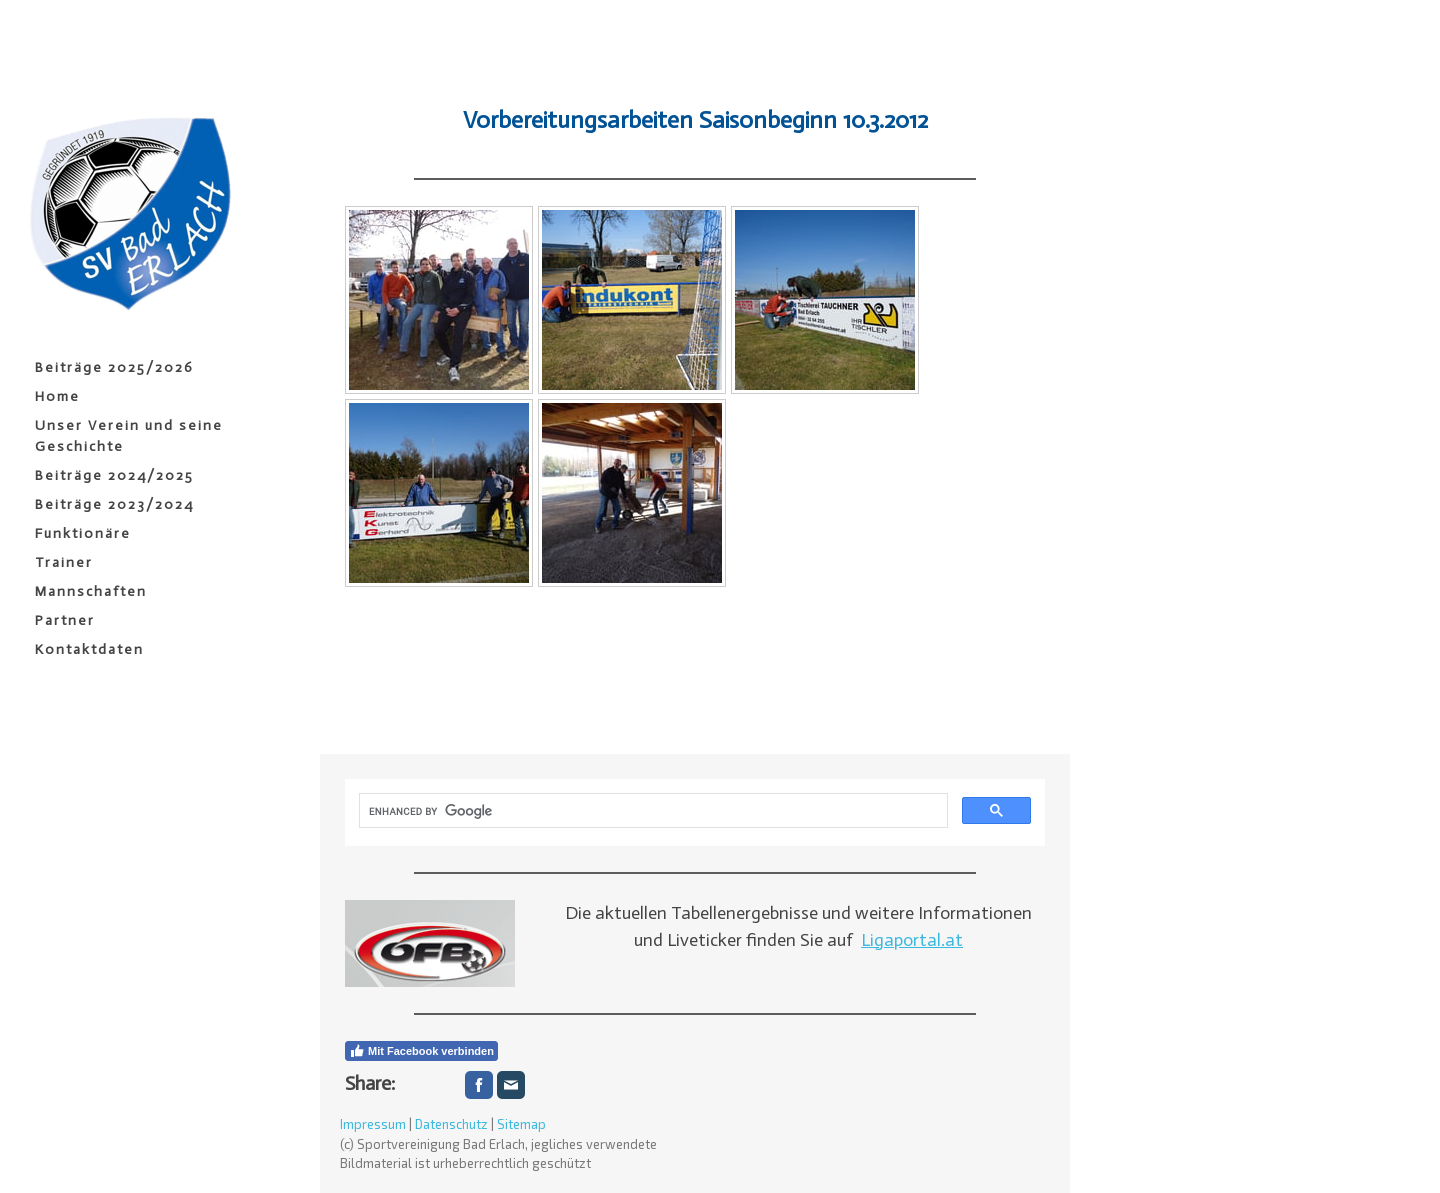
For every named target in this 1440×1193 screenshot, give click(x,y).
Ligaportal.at (912, 940)
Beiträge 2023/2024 (114, 504)
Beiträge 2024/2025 (114, 475)
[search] (651, 811)
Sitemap (521, 1124)
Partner (65, 620)
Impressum (373, 1124)
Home (57, 396)
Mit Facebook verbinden (421, 1051)
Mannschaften (91, 591)
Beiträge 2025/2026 (114, 367)
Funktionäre (83, 533)
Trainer (64, 562)
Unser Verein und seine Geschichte (129, 436)
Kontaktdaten (89, 649)
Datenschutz (451, 1124)
